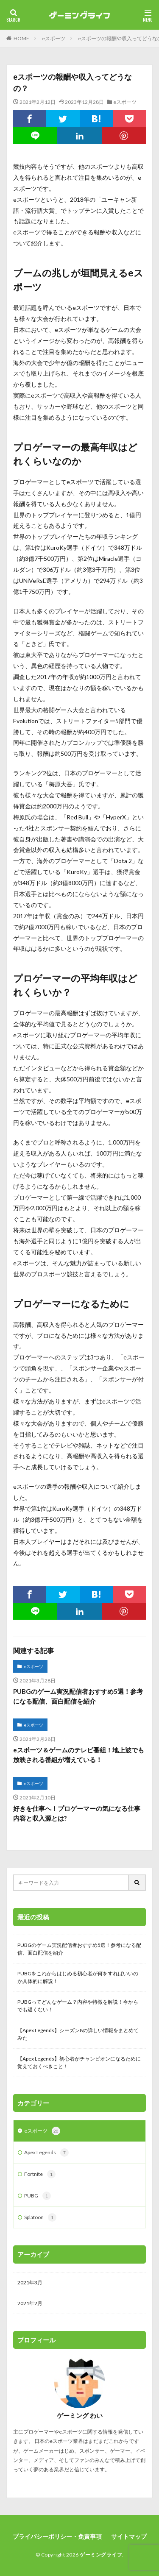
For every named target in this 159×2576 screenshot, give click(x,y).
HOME (21, 38)
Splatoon (40, 2217)
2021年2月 (29, 2303)
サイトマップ (129, 2536)
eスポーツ (53, 38)
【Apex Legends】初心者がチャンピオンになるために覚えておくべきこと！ (79, 2062)
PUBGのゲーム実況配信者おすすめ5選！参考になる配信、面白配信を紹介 (78, 1696)
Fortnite (40, 2174)
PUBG (37, 2196)
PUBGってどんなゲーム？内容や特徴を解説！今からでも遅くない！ (77, 2006)
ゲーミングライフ (101, 2554)
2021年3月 (29, 2282)
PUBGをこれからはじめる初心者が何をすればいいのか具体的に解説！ (77, 1977)
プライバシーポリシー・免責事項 (57, 2536)
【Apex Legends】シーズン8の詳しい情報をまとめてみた (78, 2034)
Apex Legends (46, 2152)
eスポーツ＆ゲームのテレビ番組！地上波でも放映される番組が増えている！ (78, 1754)
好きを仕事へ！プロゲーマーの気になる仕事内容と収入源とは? (76, 1813)
